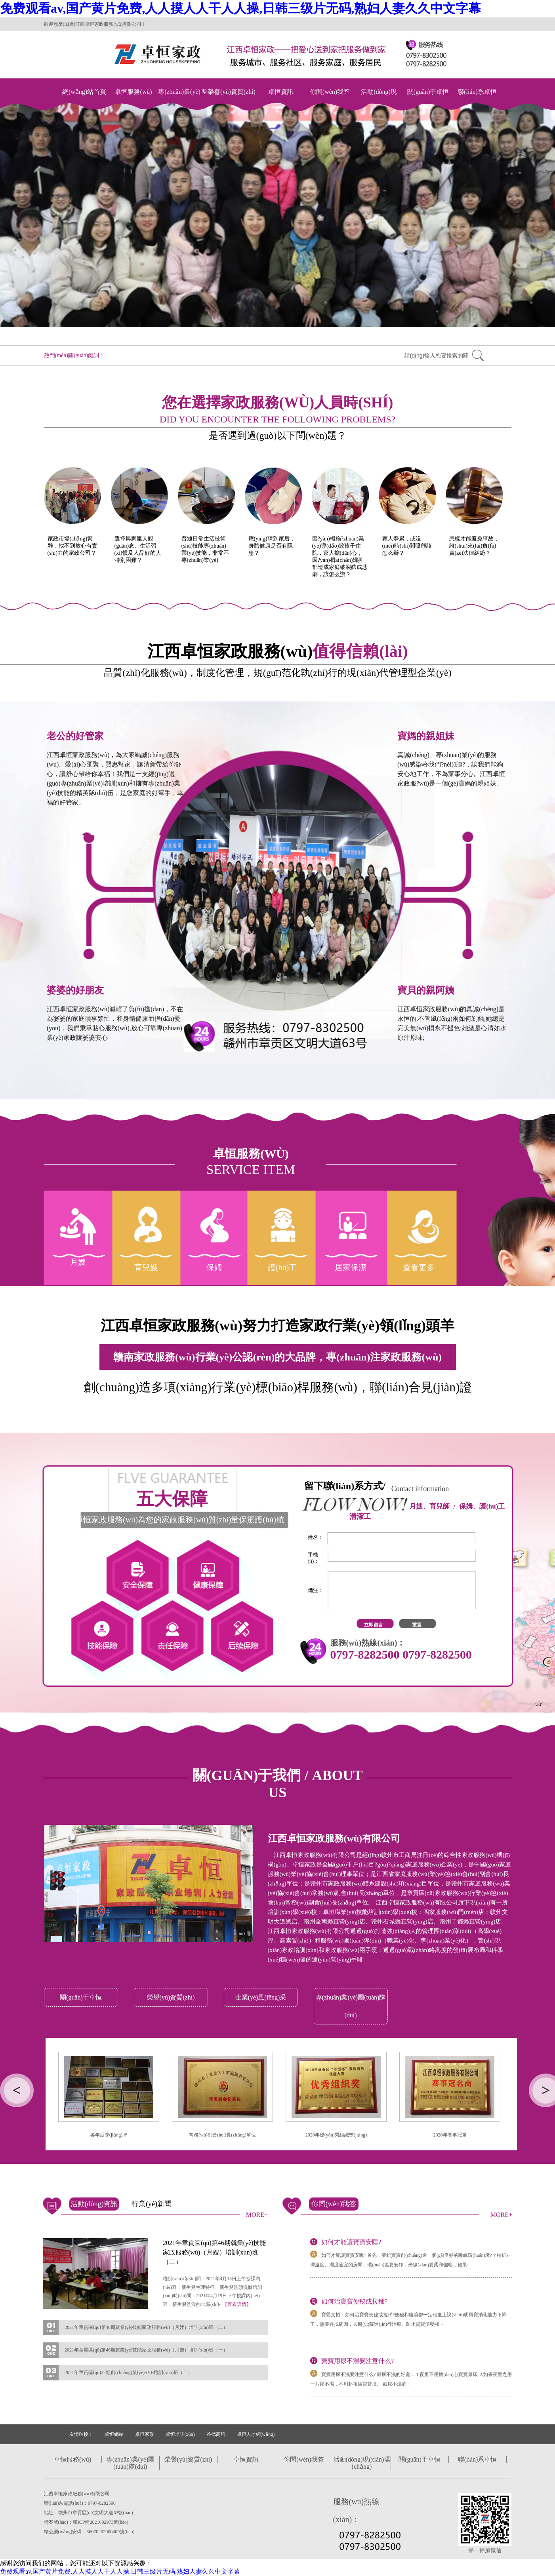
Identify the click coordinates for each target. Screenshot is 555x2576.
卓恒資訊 (281, 91)
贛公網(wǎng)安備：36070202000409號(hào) (89, 2531)
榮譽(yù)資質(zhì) (232, 91)
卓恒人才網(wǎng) (256, 2434)
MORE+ (257, 2214)
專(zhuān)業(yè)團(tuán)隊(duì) (182, 100)
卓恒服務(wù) (133, 91)
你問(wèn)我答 (330, 91)
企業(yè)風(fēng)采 (260, 1997)
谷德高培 (215, 2434)
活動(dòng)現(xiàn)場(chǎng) (379, 100)
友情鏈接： (81, 2434)
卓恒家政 (144, 2434)
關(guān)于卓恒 (428, 91)
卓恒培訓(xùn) (180, 2434)
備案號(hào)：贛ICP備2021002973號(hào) (86, 2522)
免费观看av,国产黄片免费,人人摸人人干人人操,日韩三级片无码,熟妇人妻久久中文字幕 (240, 8)
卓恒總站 (114, 2434)
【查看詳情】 (237, 2304)
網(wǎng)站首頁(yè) (84, 100)
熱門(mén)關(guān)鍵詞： (74, 355)
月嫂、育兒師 (429, 1506)
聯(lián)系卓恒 (477, 91)
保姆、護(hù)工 (482, 1506)
